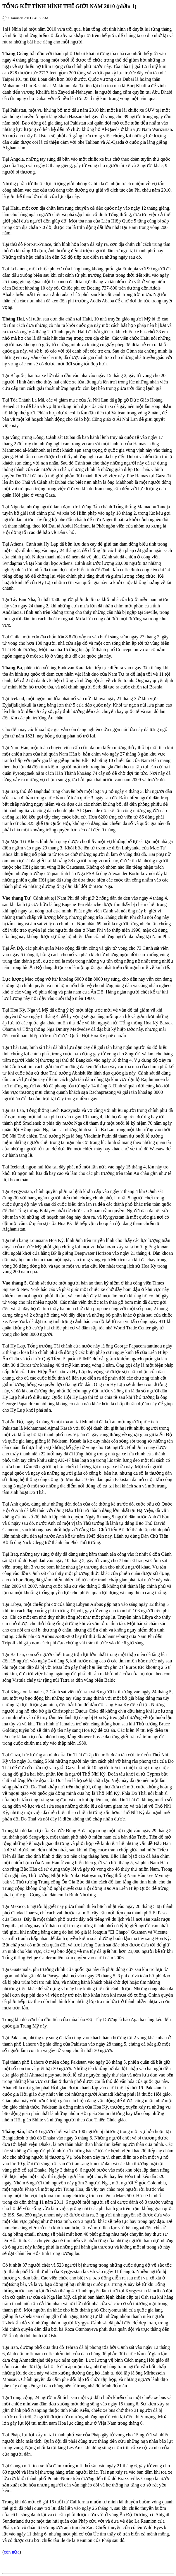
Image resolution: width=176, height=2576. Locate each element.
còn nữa (11, 2551)
